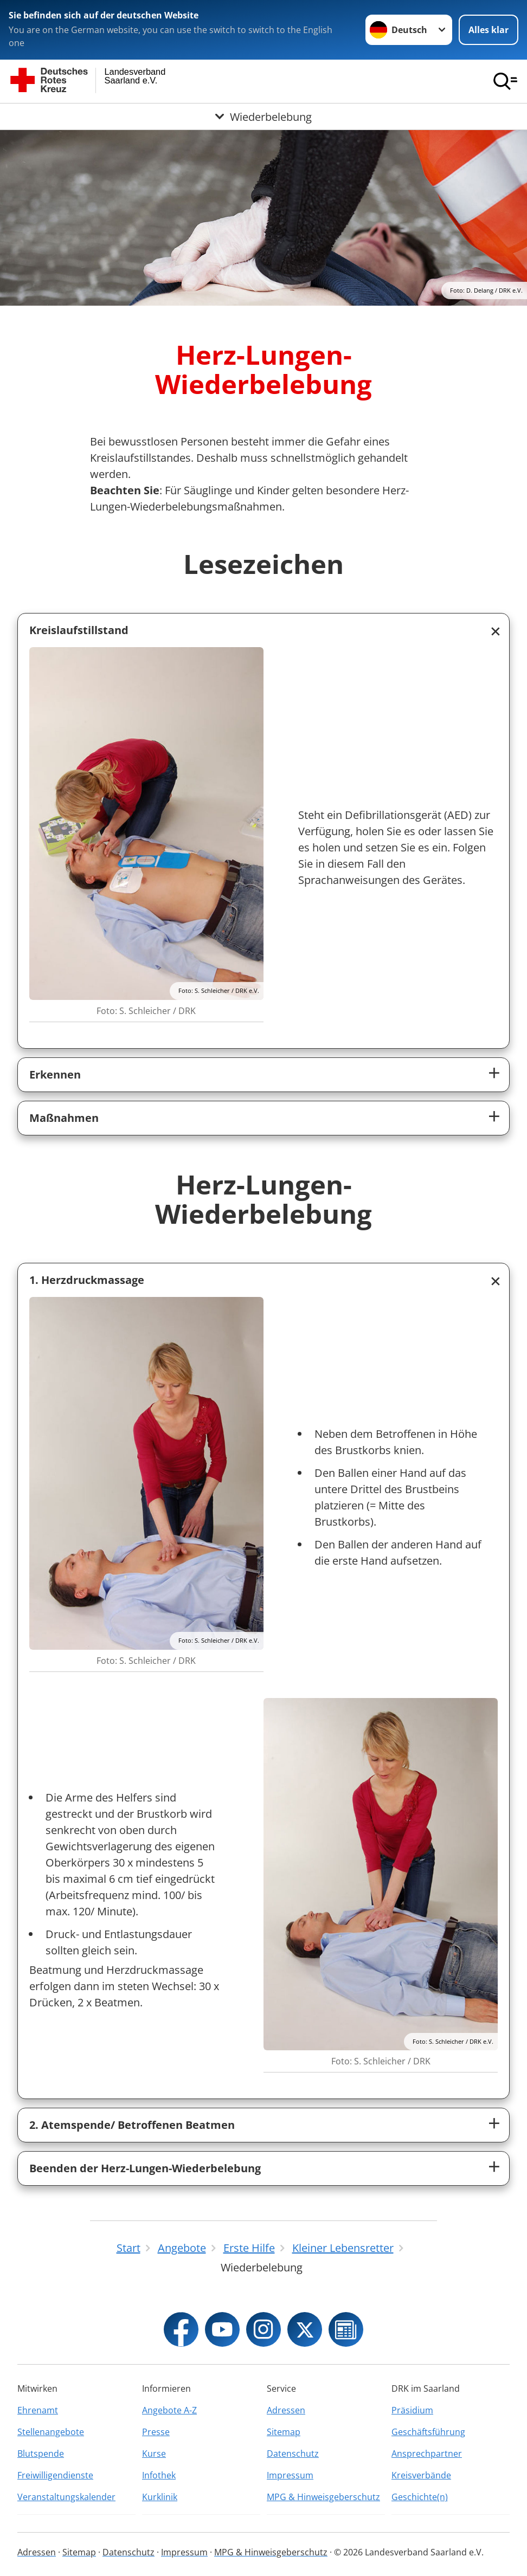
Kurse (154, 2453)
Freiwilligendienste (55, 2475)
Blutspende (40, 2453)
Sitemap (283, 2432)
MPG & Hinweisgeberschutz (323, 2497)
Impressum (290, 2475)
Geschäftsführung (428, 2432)
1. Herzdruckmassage (86, 1280)
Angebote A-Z (169, 2410)
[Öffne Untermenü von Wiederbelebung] (263, 117)
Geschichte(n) (419, 2497)
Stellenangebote (50, 2432)
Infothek (159, 2475)
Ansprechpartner (426, 2453)
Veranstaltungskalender (66, 2497)
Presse (156, 2432)
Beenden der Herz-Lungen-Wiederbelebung (145, 2168)
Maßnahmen (64, 1118)
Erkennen (55, 1074)
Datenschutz (293, 2453)
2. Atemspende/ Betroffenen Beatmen (132, 2124)
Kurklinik (159, 2497)
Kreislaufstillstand (78, 630)
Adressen (286, 2410)
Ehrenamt (37, 2410)
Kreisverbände (421, 2475)
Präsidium (412, 2410)
